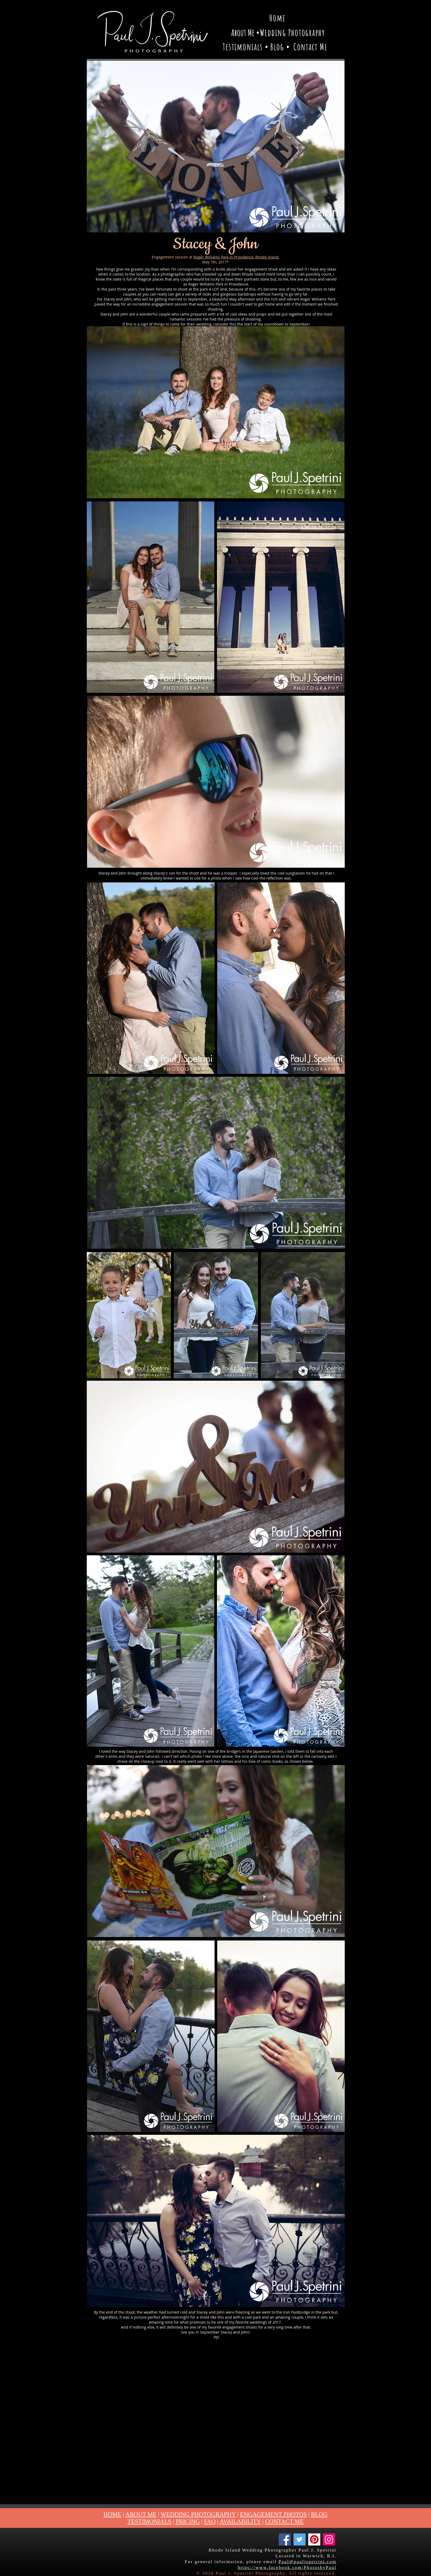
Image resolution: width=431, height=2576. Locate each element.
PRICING (188, 2521)
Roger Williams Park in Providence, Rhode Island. (237, 257)
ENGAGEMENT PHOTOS (273, 2514)
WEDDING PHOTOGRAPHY (198, 2514)
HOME (112, 2514)
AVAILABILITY (240, 2521)
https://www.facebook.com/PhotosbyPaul (287, 2567)
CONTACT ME (284, 2521)
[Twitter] (299, 2539)
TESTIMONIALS (149, 2521)
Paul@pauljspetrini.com (307, 2561)
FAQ (210, 2521)
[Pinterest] (314, 2539)
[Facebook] (285, 2539)
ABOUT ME (140, 2514)
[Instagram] (329, 2539)
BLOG (319, 2514)
